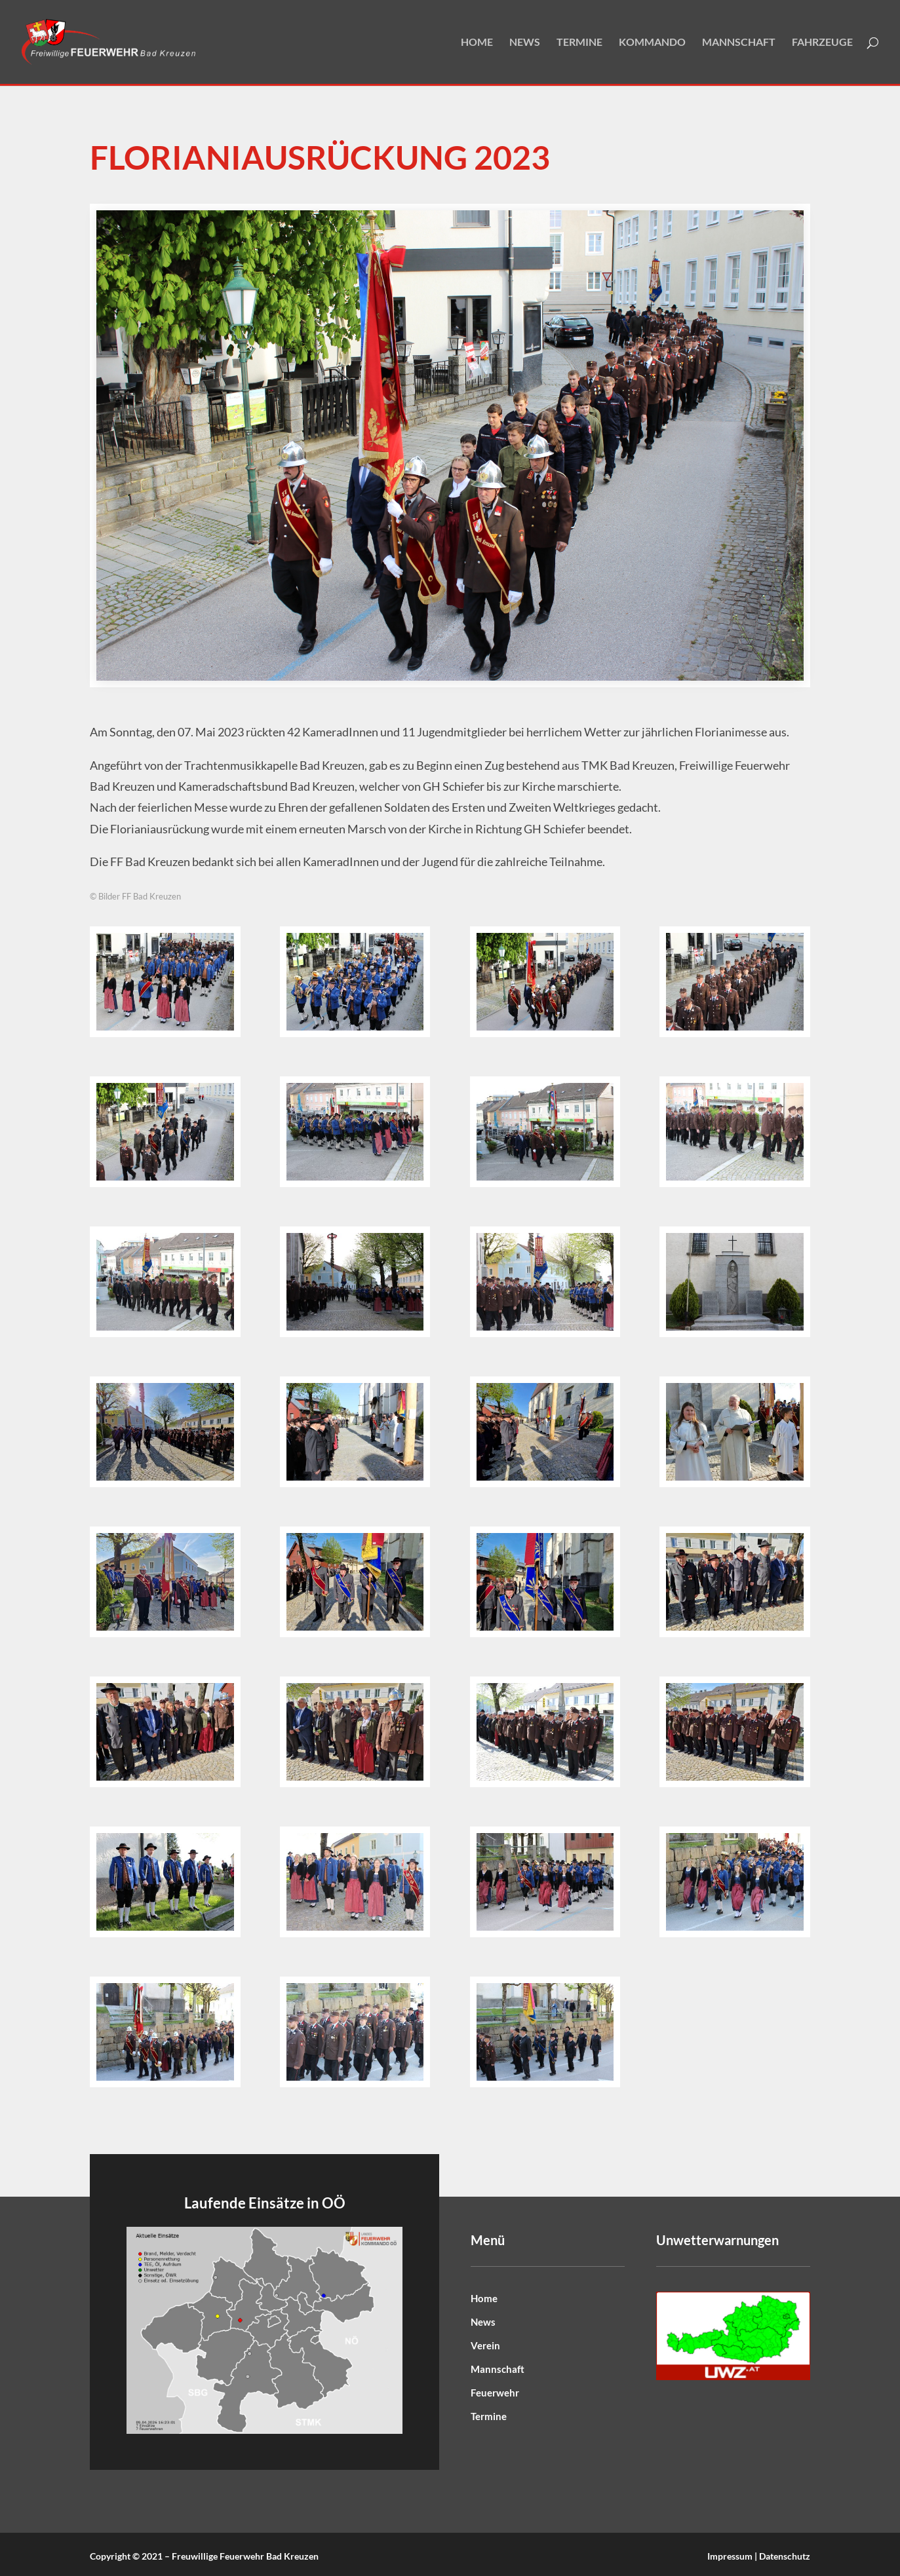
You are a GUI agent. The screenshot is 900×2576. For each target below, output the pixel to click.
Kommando (652, 42)
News (524, 42)
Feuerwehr (495, 2392)
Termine (579, 42)
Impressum (730, 2556)
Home (477, 42)
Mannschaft (738, 42)
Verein (485, 2345)
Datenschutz (784, 2556)
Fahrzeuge (822, 42)
